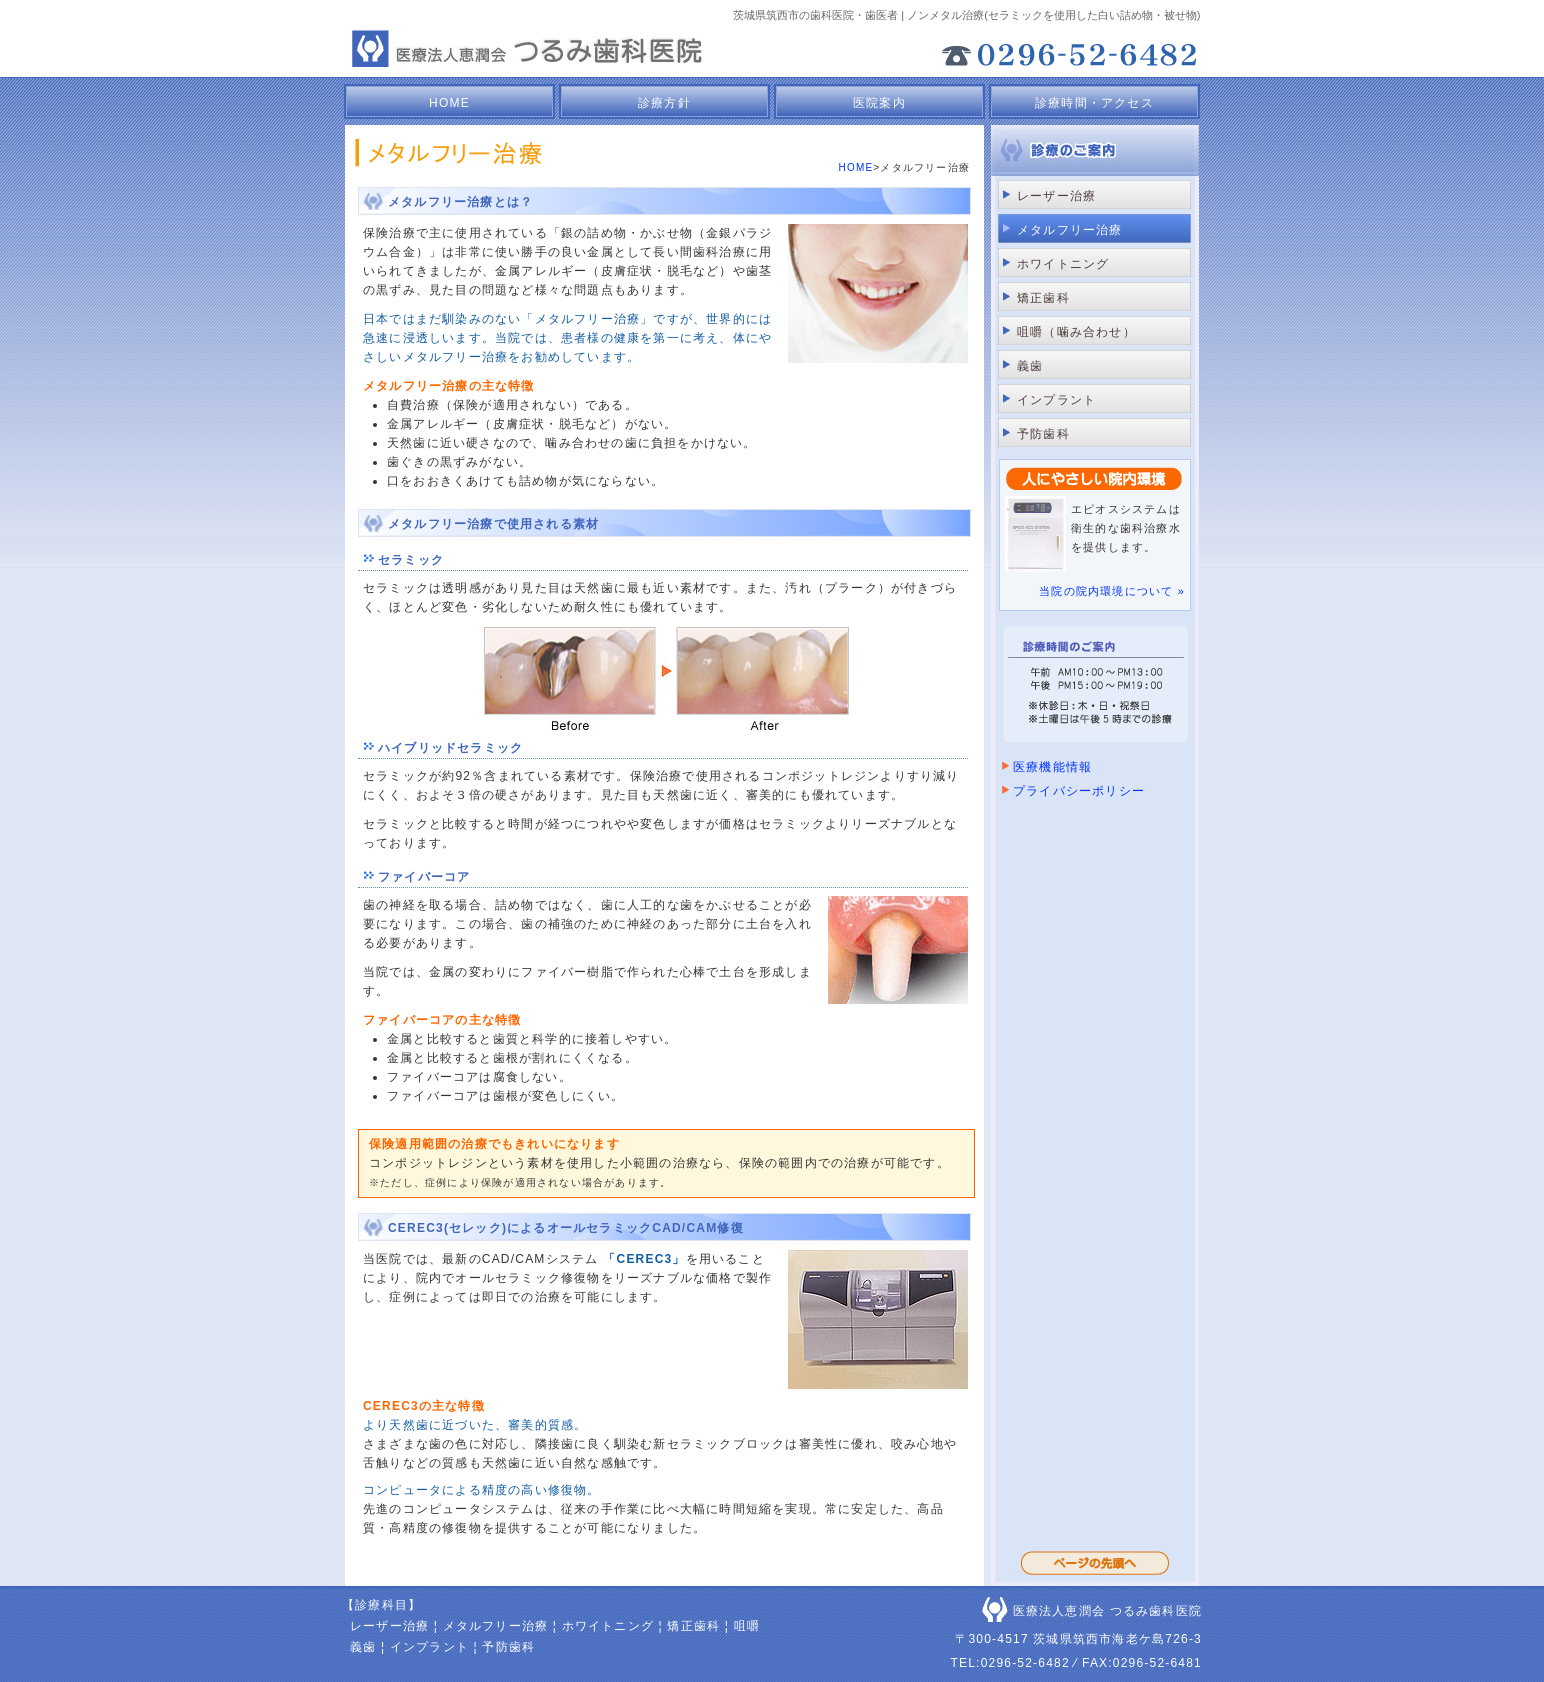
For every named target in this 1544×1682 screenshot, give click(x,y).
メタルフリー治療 (496, 1626)
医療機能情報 (1052, 767)
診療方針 (664, 103)
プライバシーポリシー (1079, 791)
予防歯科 (1043, 434)
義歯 (1030, 366)
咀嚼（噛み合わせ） (1076, 332)
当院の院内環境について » (1112, 591)
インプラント (1056, 400)
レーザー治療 (1056, 196)
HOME (449, 103)
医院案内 (879, 103)
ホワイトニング (1063, 264)
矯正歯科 (1043, 298)
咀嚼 (747, 1626)
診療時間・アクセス (1094, 103)
